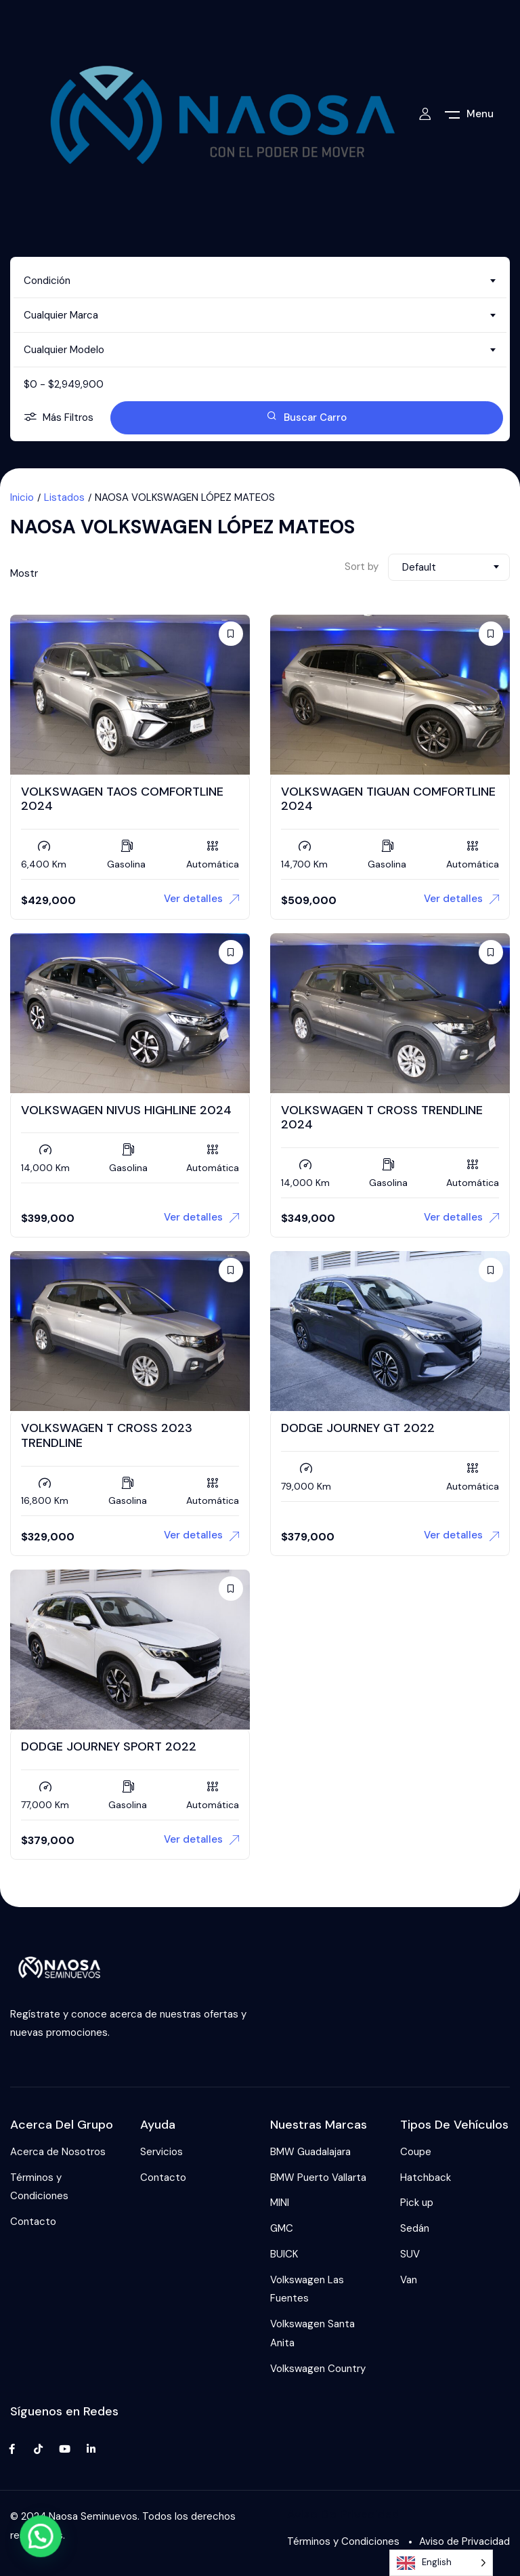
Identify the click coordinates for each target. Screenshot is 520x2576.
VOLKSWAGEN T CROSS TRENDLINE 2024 (382, 1117)
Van (408, 2280)
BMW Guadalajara (310, 2152)
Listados (64, 497)
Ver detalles (201, 898)
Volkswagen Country (318, 2368)
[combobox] (260, 280)
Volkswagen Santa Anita (312, 2333)
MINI (279, 2202)
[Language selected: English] (441, 2563)
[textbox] (260, 280)
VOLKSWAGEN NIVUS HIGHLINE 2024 (126, 1110)
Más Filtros (58, 418)
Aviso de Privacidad (464, 2541)
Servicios (161, 2152)
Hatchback (425, 2177)
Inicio (22, 497)
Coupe (415, 2152)
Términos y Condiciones (39, 2187)
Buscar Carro (307, 417)
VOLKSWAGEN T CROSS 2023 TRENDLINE (106, 1435)
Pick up (416, 2202)
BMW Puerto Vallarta (318, 2177)
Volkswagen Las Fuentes (307, 2289)
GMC (281, 2228)
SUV (410, 2254)
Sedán (414, 2228)
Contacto (33, 2221)
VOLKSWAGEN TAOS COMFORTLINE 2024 (122, 799)
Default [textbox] (419, 567)
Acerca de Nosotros (58, 2152)
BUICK (284, 2254)
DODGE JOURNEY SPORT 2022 (108, 1746)
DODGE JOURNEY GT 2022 (358, 1428)
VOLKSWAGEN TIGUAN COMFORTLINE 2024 (388, 799)
